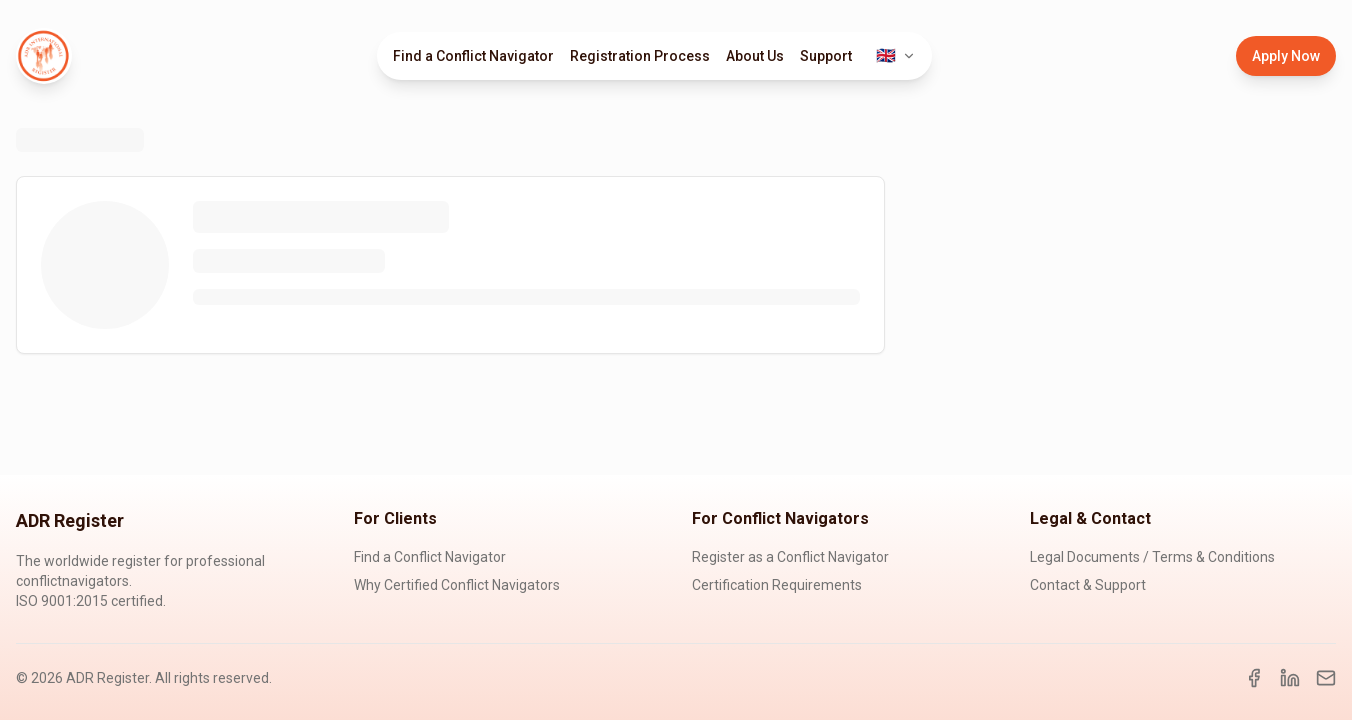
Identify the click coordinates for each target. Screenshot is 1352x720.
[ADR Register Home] (44, 56)
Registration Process (640, 56)
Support (826, 56)
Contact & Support (1088, 585)
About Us (755, 56)
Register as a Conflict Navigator (790, 557)
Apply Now (1286, 56)
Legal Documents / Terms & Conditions (1152, 557)
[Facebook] (1254, 678)
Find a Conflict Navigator (473, 56)
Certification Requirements (777, 585)
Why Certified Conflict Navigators (457, 585)
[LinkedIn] (1290, 678)
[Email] (1326, 678)
